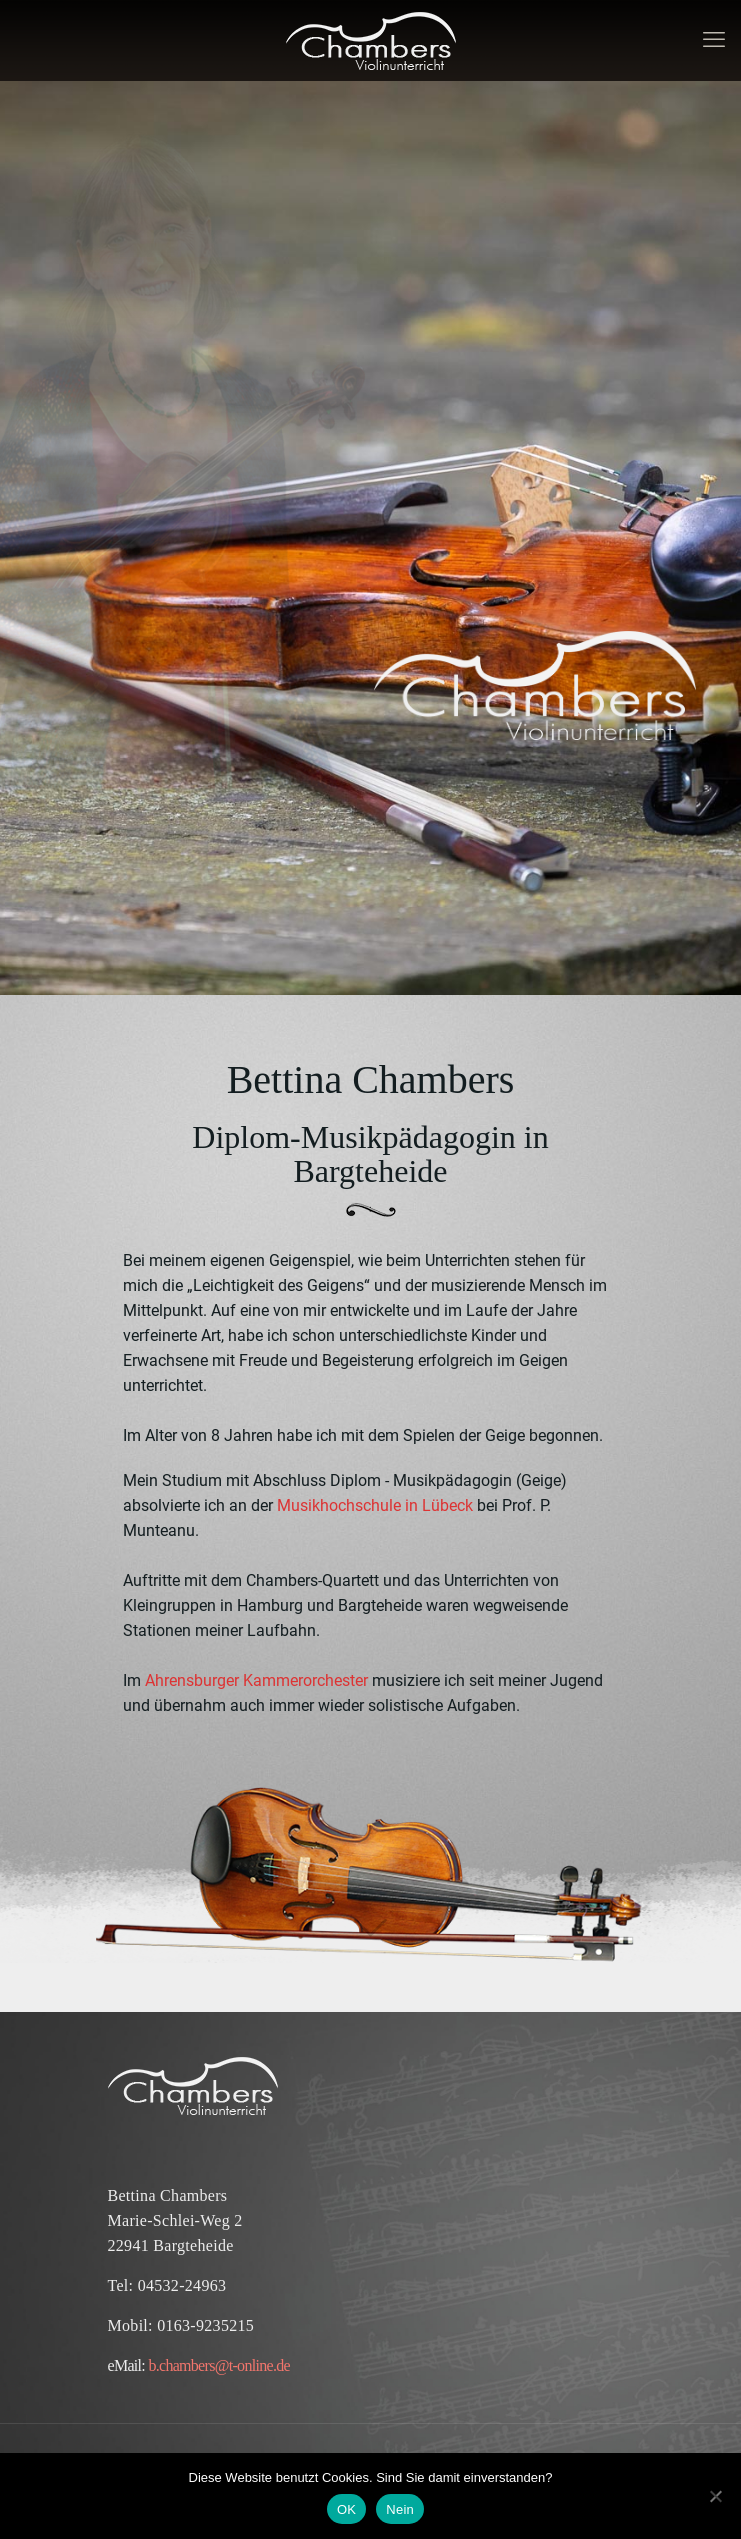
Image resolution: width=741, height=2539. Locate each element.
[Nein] (716, 2496)
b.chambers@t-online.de (219, 2365)
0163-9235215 (205, 2325)
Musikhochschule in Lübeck (375, 1505)
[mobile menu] (714, 40)
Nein (400, 2509)
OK (346, 2509)
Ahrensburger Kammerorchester (254, 1680)
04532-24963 (182, 2285)
